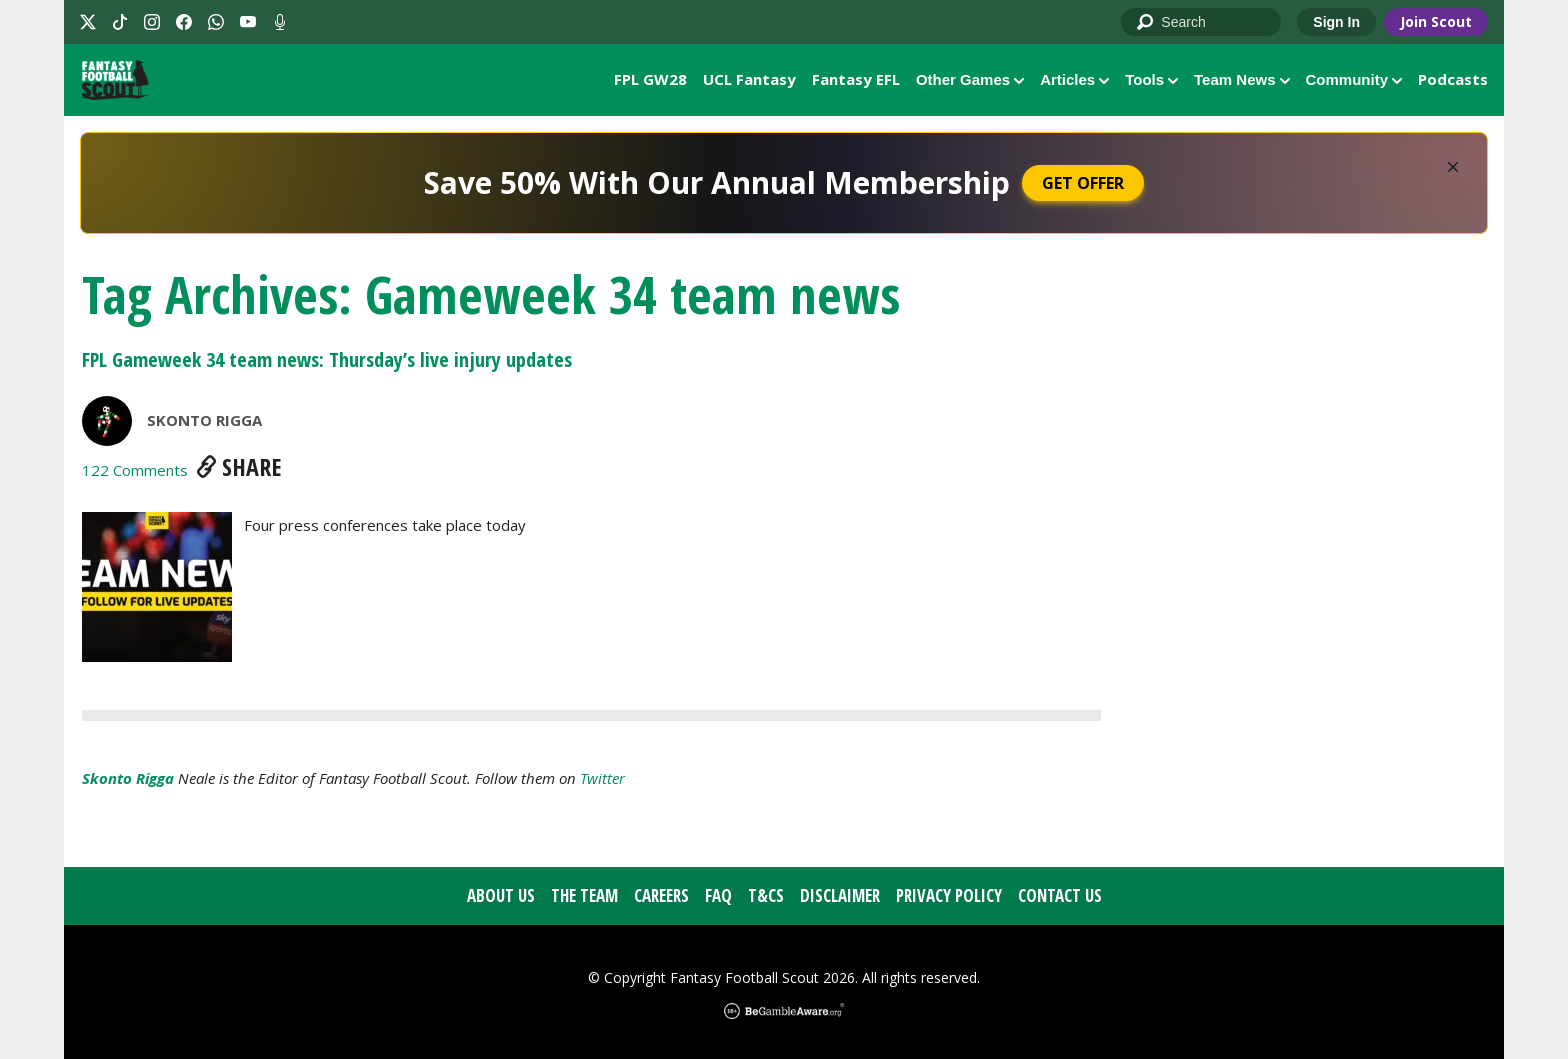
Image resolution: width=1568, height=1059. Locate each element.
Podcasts (1453, 79)
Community (1354, 79)
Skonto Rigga (204, 421)
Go (1146, 23)
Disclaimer (840, 896)
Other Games (970, 79)
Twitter (602, 779)
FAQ (718, 896)
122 (135, 471)
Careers (661, 896)
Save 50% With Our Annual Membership (717, 183)
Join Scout (1436, 21)
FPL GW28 (650, 79)
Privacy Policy (949, 896)
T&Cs (766, 896)
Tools (1151, 79)
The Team (584, 896)
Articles (1074, 79)
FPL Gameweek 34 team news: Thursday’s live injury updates (327, 360)
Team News (1241, 79)
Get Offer (1083, 184)
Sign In (1336, 22)
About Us (501, 896)
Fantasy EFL (856, 79)
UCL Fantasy (749, 79)
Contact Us (1060, 896)
